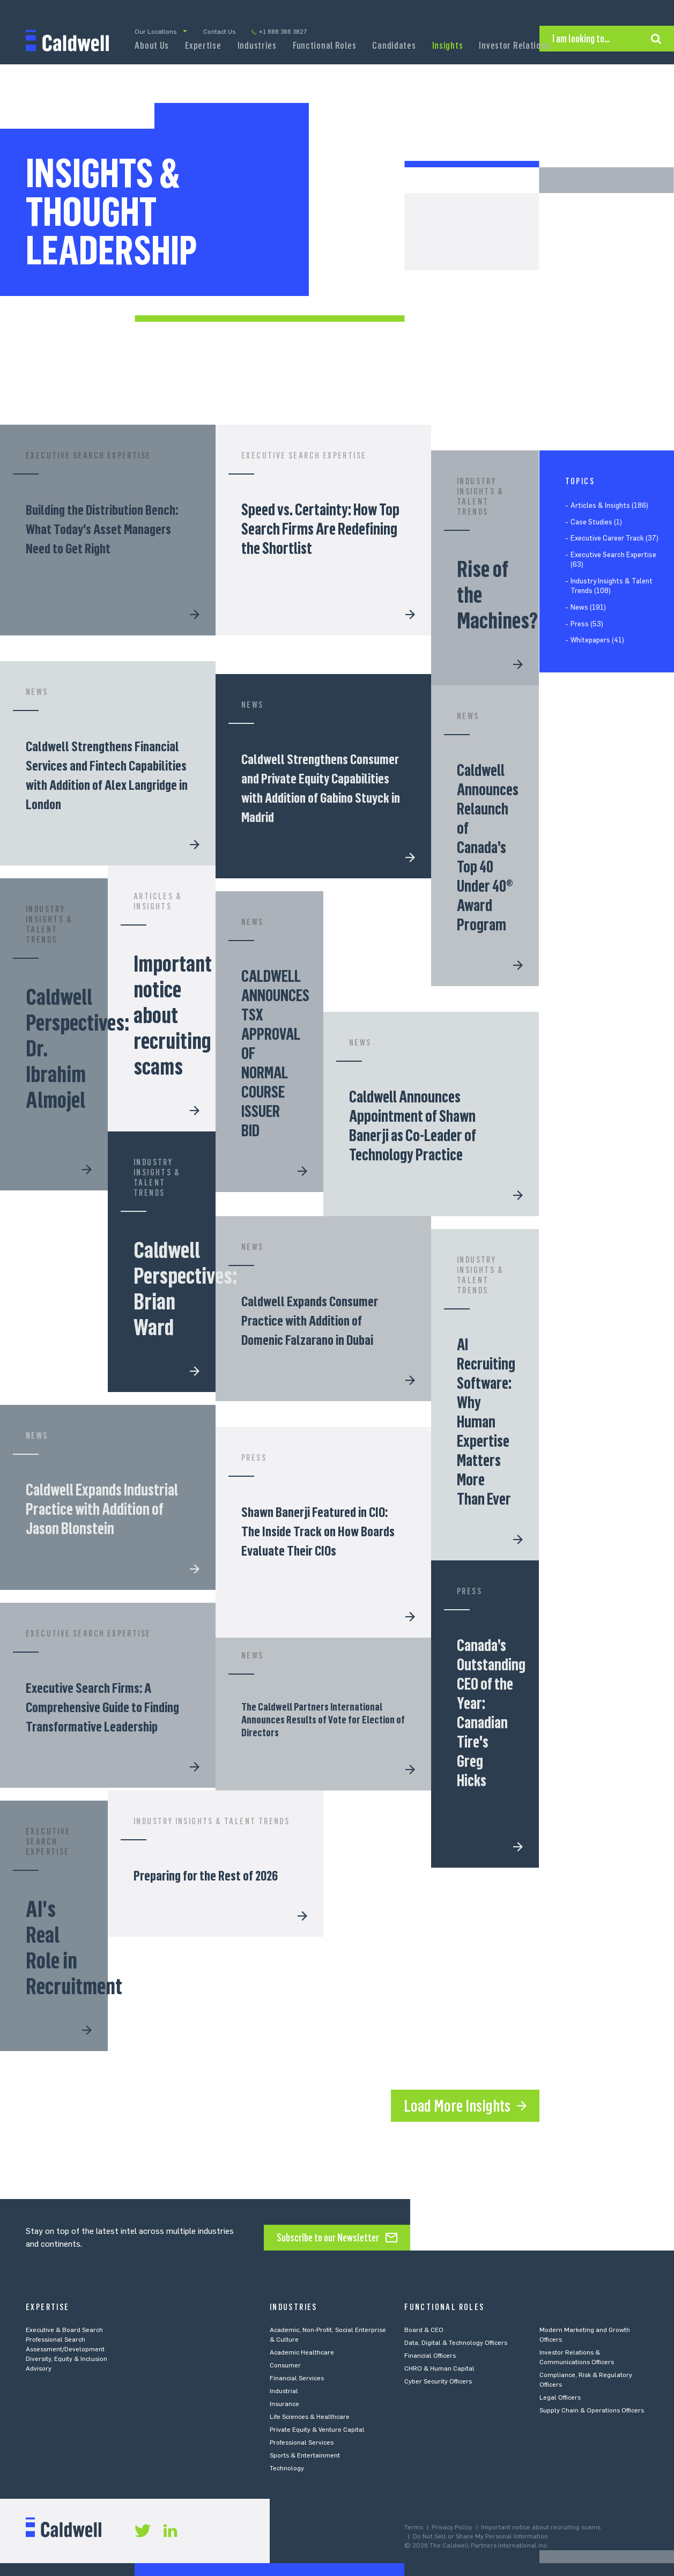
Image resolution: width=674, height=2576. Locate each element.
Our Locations (155, 31)
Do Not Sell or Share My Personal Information (480, 2536)
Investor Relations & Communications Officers (576, 2357)
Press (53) (587, 624)
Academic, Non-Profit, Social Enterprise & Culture (328, 2334)
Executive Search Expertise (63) (613, 559)
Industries (257, 45)
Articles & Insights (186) (609, 505)
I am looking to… (581, 38)
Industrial (284, 2391)
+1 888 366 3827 (283, 31)
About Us (152, 45)
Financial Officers (430, 2355)
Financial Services (297, 2378)
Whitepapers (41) (597, 640)
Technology (287, 2468)
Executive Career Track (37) (614, 538)
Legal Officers (560, 2397)
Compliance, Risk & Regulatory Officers (585, 2379)
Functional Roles (325, 45)
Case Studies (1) (596, 522)
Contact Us (219, 31)
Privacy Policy (452, 2527)
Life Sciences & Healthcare (310, 2416)
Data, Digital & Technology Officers (455, 2342)
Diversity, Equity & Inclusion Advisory (66, 2363)
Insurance (284, 2404)
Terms (413, 2527)
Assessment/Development (65, 2349)
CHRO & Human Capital (439, 2368)
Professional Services (302, 2442)
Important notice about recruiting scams (541, 2527)
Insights (447, 45)
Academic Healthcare (302, 2352)
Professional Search (55, 2339)
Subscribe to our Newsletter (328, 2237)
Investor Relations (514, 45)
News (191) (588, 607)
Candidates (394, 45)
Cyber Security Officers (438, 2381)
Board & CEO (423, 2330)
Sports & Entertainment (305, 2455)
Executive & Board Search (64, 2330)
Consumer (285, 2365)
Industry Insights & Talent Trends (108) (612, 586)
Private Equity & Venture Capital (317, 2429)
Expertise (203, 45)
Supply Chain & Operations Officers (591, 2410)
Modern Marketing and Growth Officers (584, 2334)
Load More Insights (457, 2106)
